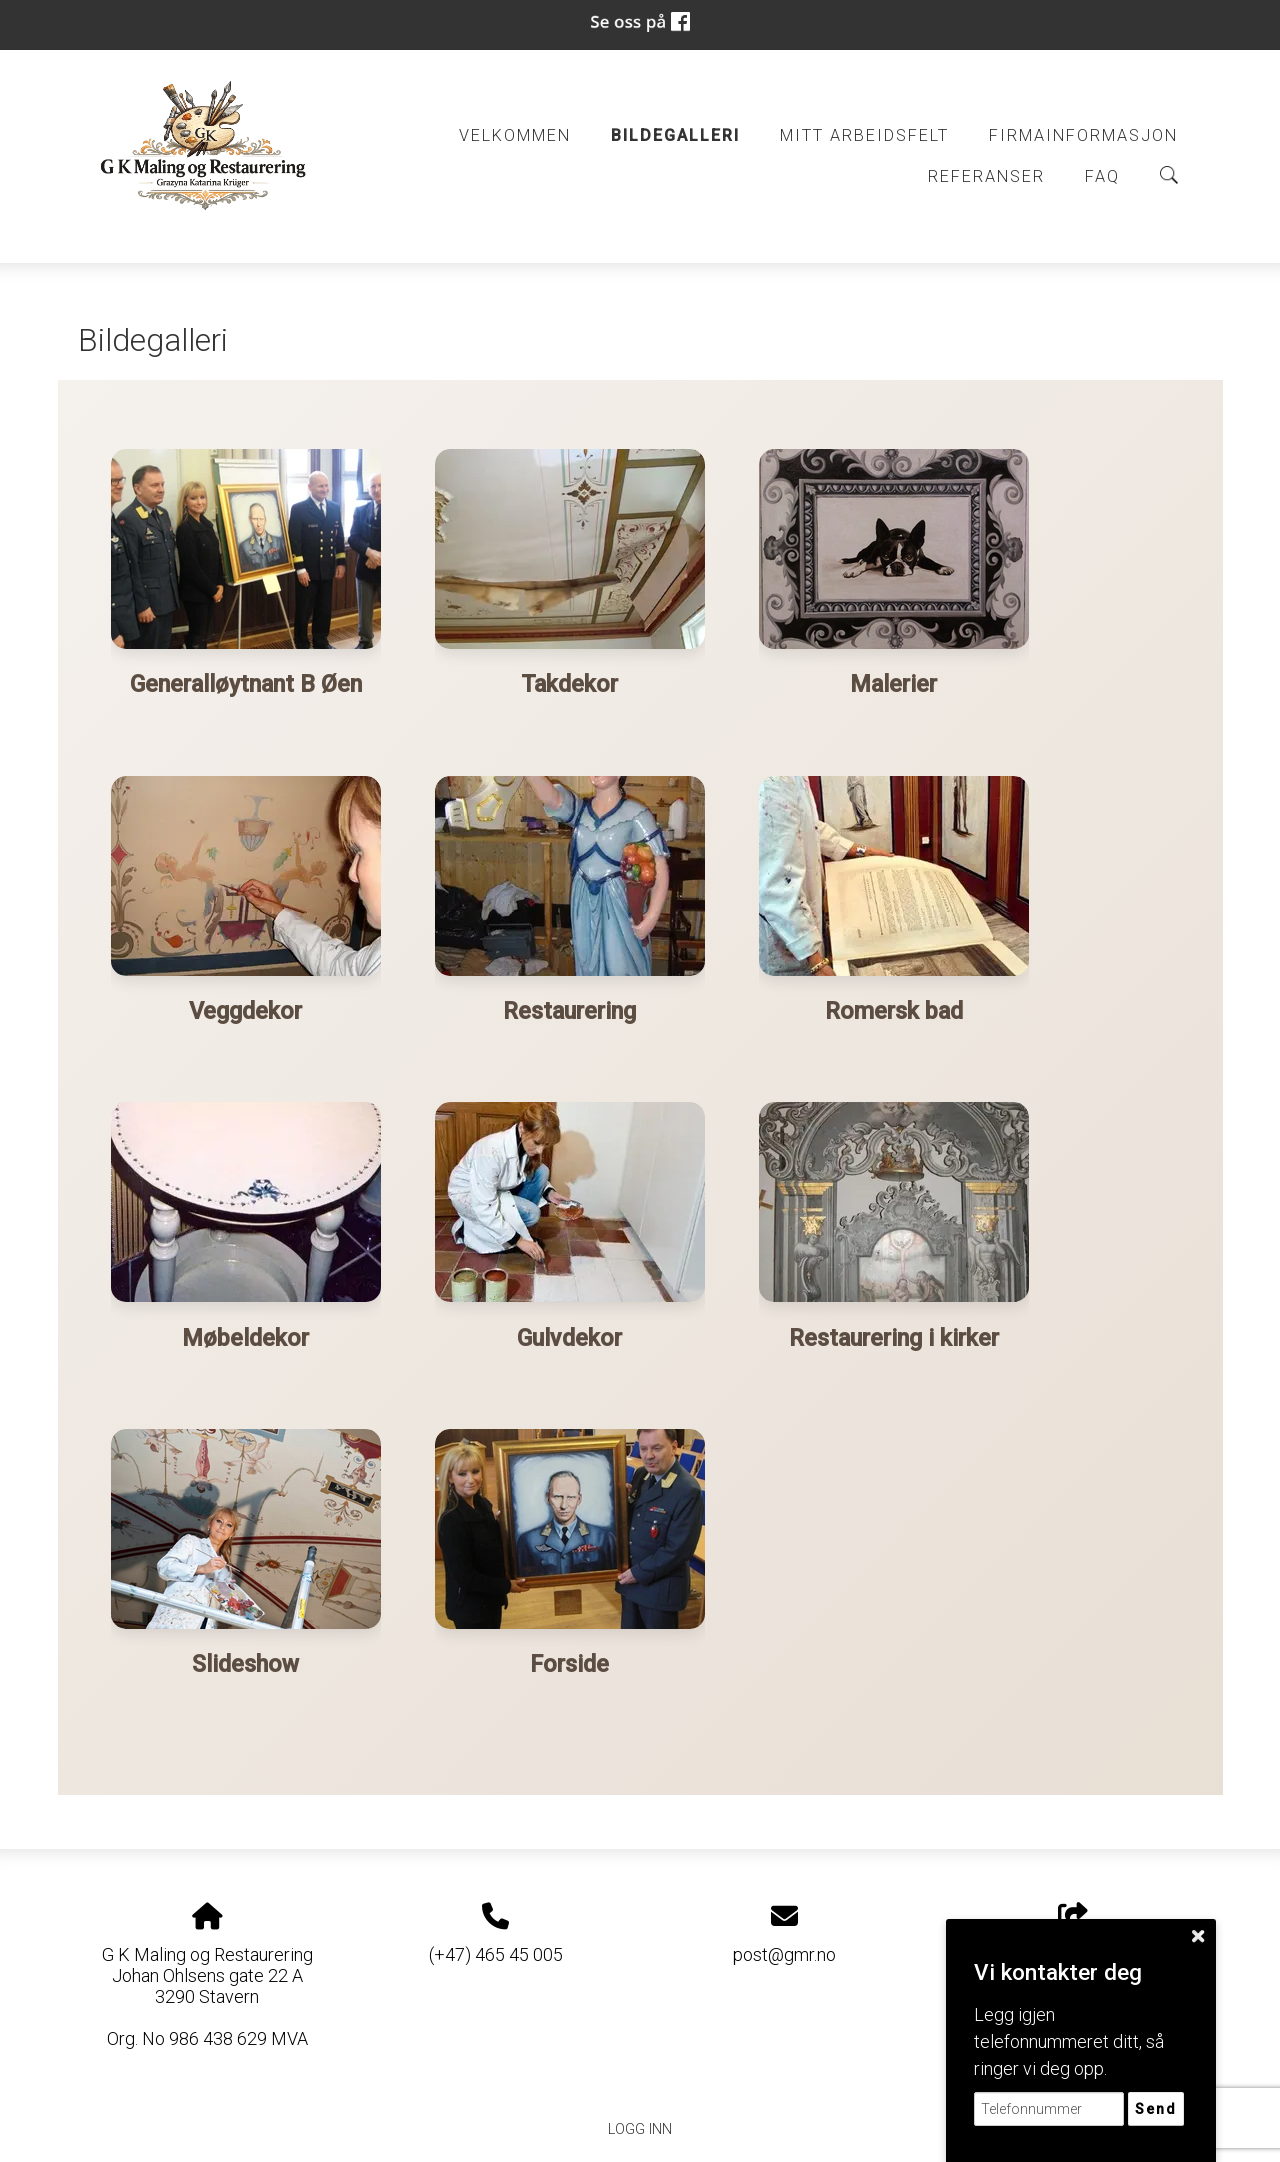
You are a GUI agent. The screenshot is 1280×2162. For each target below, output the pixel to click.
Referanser (986, 176)
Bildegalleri (675, 135)
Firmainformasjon (1083, 135)
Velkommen (515, 135)
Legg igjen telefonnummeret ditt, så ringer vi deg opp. (1069, 2041)
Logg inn (640, 2124)
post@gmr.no (784, 1949)
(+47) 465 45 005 (496, 1949)
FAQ (1102, 176)
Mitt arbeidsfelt (864, 135)
